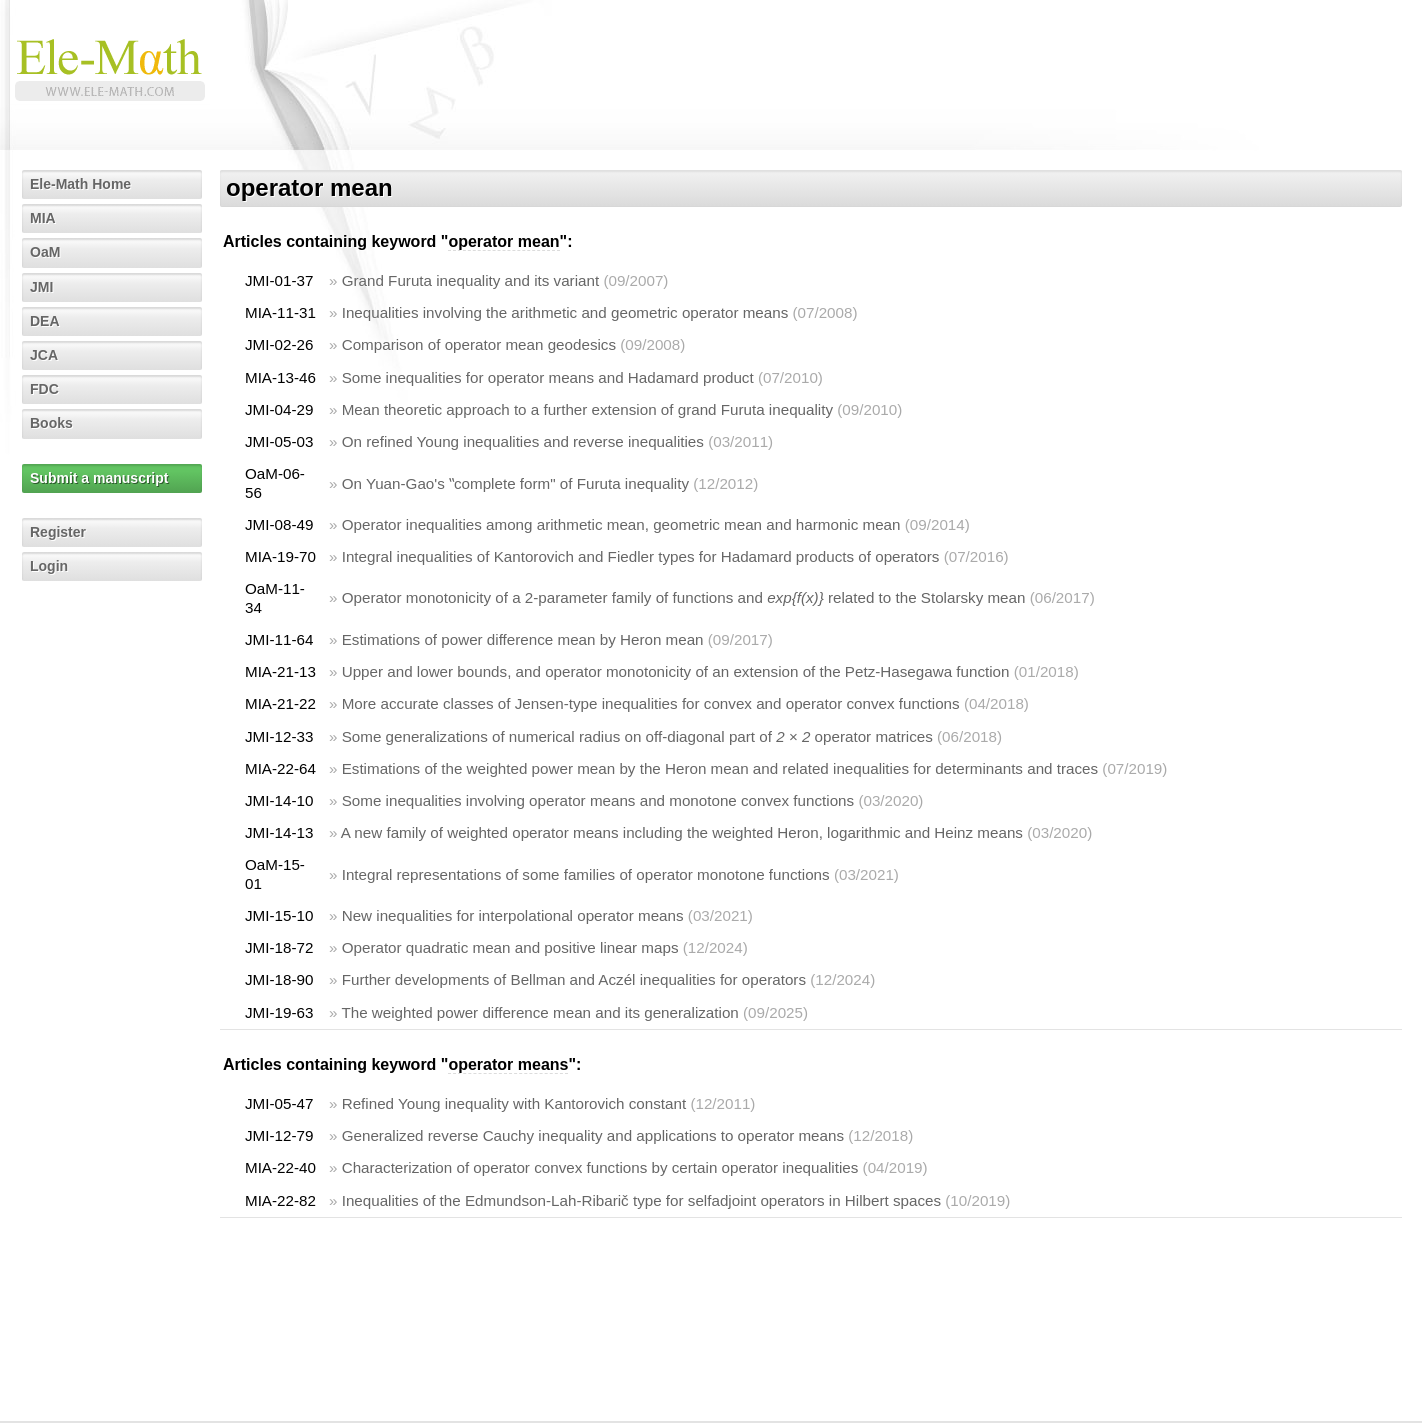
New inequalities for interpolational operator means (513, 915)
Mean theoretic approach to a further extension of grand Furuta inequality (587, 409)
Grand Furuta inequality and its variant (470, 280)
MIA (43, 218)
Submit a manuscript (99, 478)
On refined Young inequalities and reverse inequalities (523, 441)
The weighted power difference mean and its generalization (539, 1012)
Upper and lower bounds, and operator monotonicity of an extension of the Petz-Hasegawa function (676, 671)
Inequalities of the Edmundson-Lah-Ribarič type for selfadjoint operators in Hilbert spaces (641, 1200)
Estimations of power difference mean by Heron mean (523, 639)
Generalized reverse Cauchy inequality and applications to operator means (593, 1135)
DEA (45, 321)
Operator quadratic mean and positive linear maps (510, 947)
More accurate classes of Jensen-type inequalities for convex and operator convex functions (651, 703)
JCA (44, 355)
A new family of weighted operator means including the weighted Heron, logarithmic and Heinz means (682, 832)
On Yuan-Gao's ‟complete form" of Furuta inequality (515, 483)
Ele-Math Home (80, 184)
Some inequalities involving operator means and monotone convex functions (598, 800)
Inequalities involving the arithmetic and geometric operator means (565, 312)
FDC (44, 389)
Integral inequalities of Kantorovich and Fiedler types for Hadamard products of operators (641, 556)
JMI (41, 287)
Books (51, 423)
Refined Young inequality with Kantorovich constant (514, 1103)
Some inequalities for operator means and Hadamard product (548, 377)
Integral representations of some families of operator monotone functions (586, 874)
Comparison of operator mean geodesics (479, 344)
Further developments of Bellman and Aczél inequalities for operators (574, 979)
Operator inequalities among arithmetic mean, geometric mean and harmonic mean (621, 524)
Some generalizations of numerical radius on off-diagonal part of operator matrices (637, 736)
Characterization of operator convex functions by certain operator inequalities (600, 1167)
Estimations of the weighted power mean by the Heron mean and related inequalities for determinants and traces (720, 768)
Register (58, 532)
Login (49, 566)
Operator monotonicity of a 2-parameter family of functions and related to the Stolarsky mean (684, 597)
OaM (45, 252)
